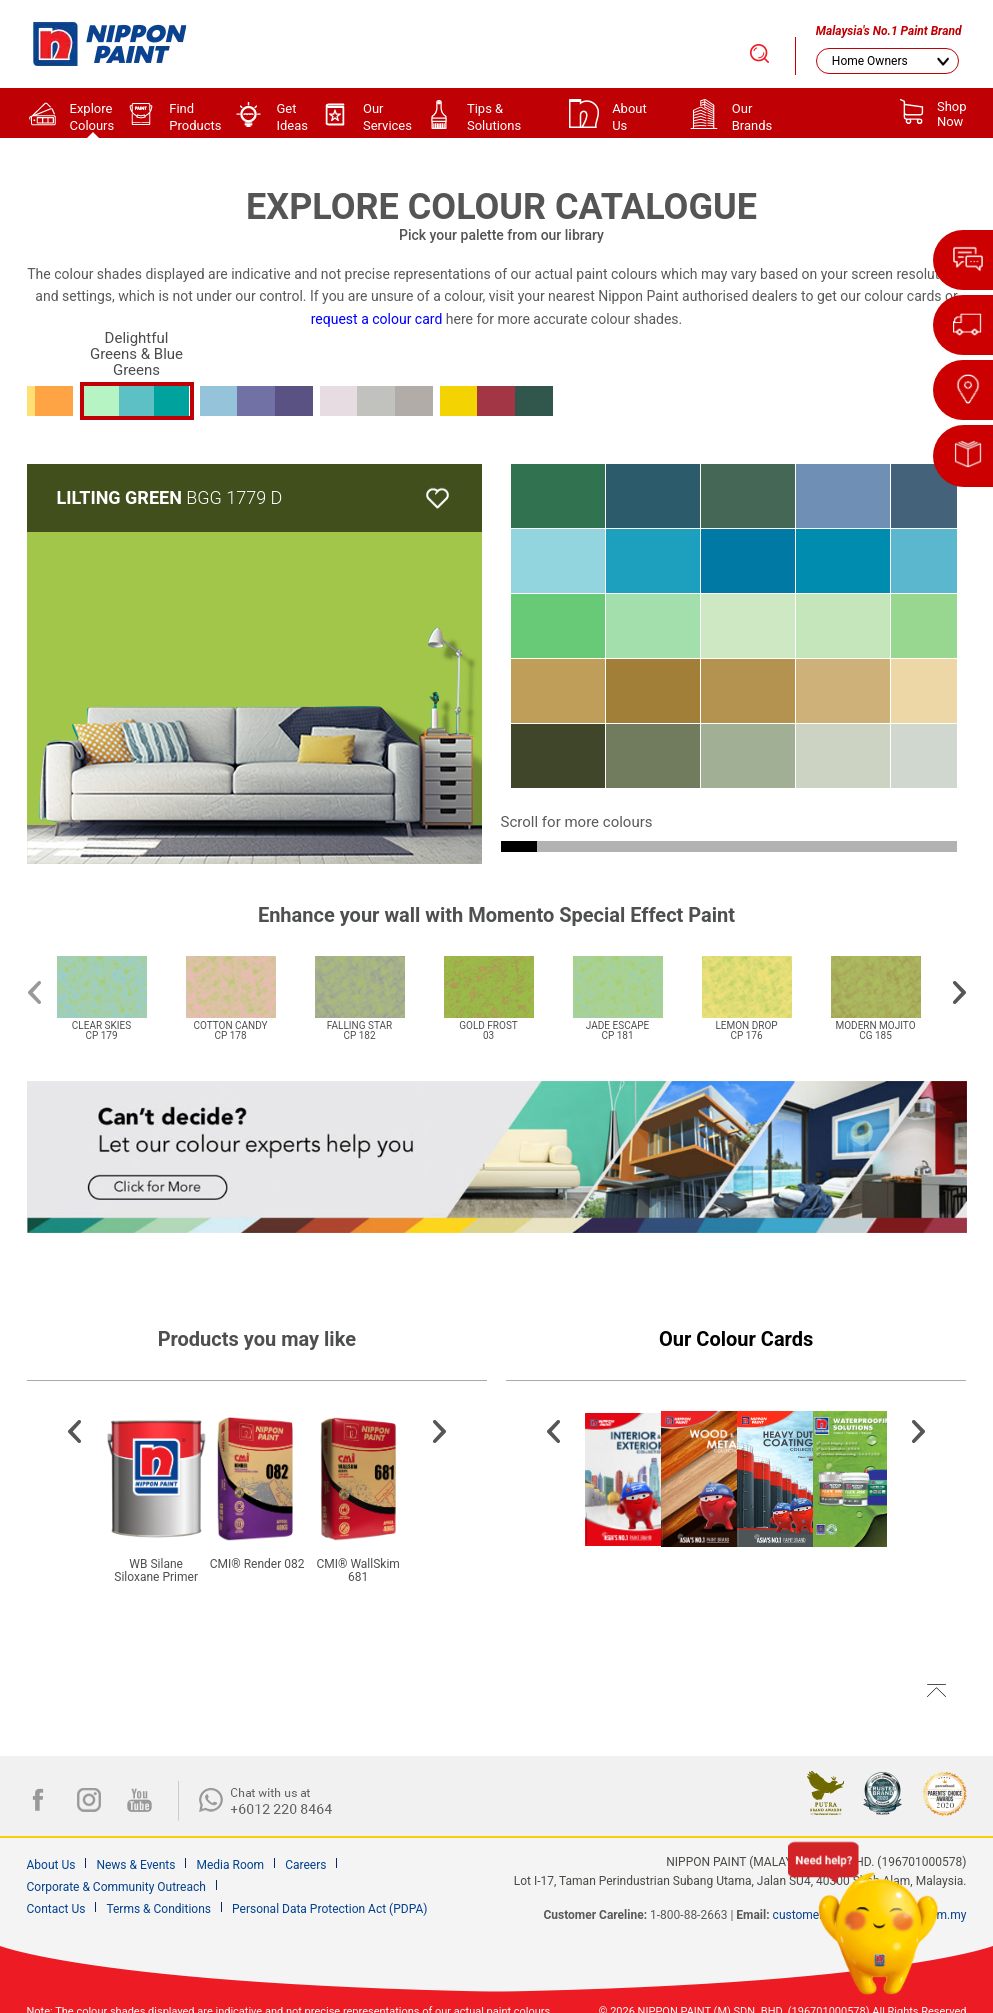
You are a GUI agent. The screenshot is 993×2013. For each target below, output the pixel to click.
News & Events (135, 1865)
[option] (111, 986)
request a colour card (377, 319)
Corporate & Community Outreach (116, 1887)
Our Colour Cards (736, 1339)
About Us (51, 1865)
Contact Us (56, 1909)
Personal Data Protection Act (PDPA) (329, 1909)
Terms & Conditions (158, 1909)
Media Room (230, 1865)
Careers (305, 1865)
